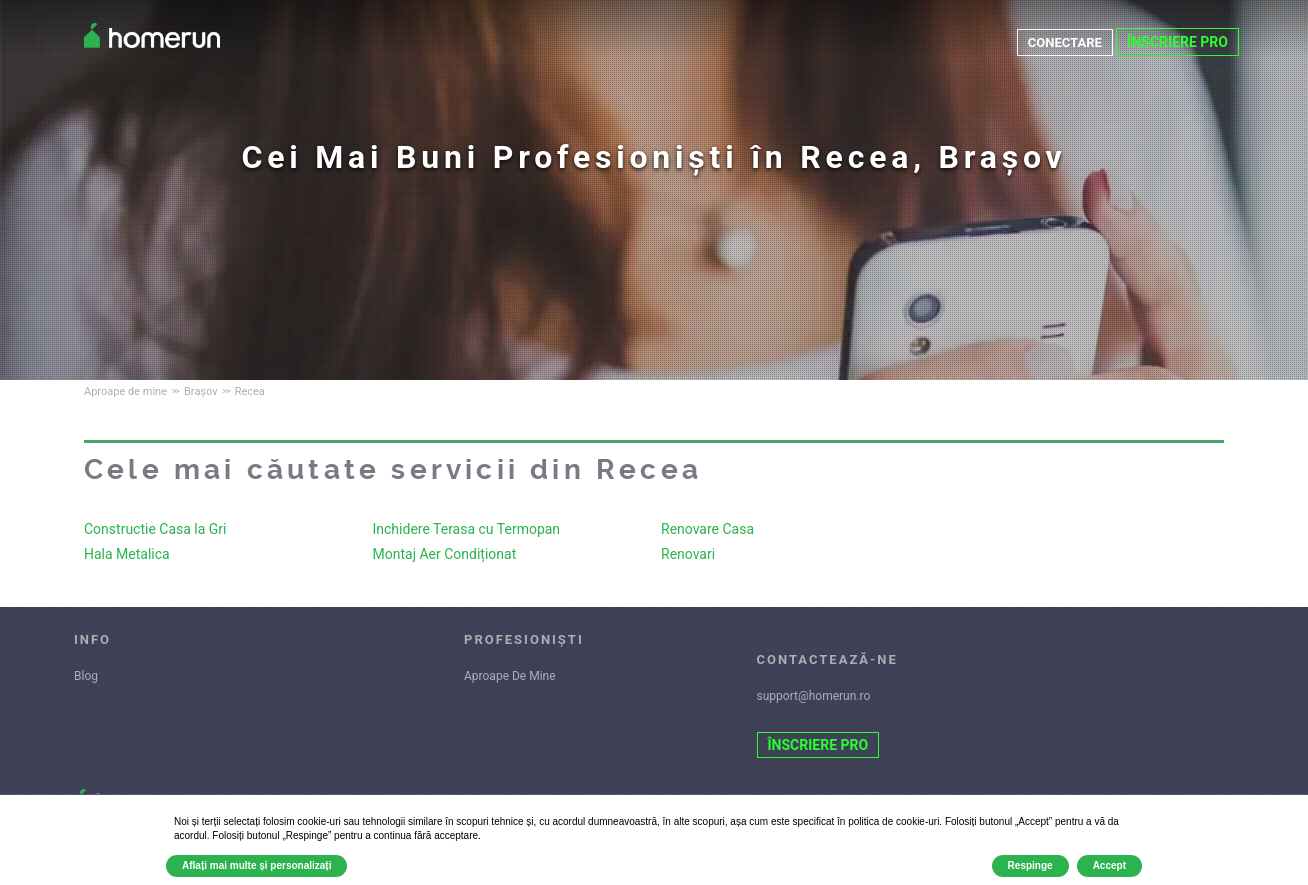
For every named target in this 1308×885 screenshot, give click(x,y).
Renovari (688, 554)
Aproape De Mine (510, 676)
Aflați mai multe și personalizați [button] (256, 865)
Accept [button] (1109, 865)
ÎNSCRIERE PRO (1177, 42)
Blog (86, 676)
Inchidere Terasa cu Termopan (467, 529)
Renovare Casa (707, 529)
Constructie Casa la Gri (155, 529)
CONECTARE (1062, 42)
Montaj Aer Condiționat (445, 554)
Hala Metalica (127, 554)
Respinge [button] (1030, 865)
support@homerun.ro (814, 696)
